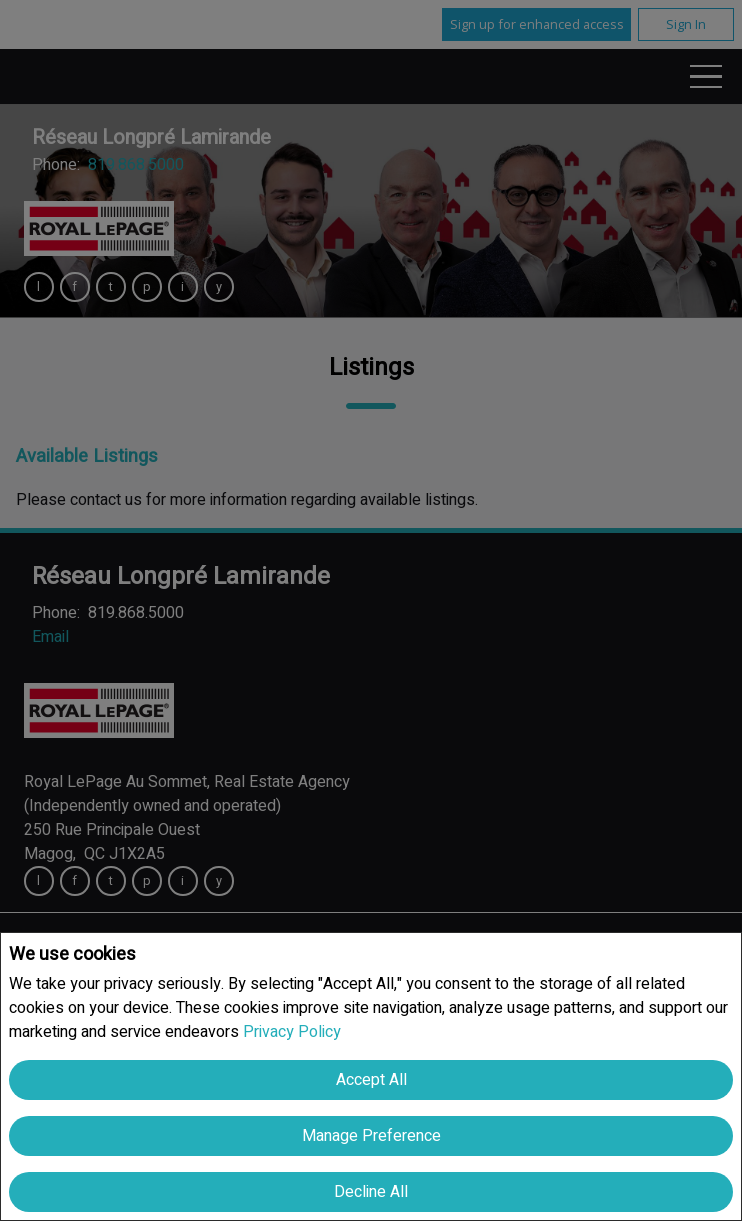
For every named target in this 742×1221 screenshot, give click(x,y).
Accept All (371, 1080)
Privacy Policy (292, 1032)
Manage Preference (371, 1136)
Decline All (371, 1192)
